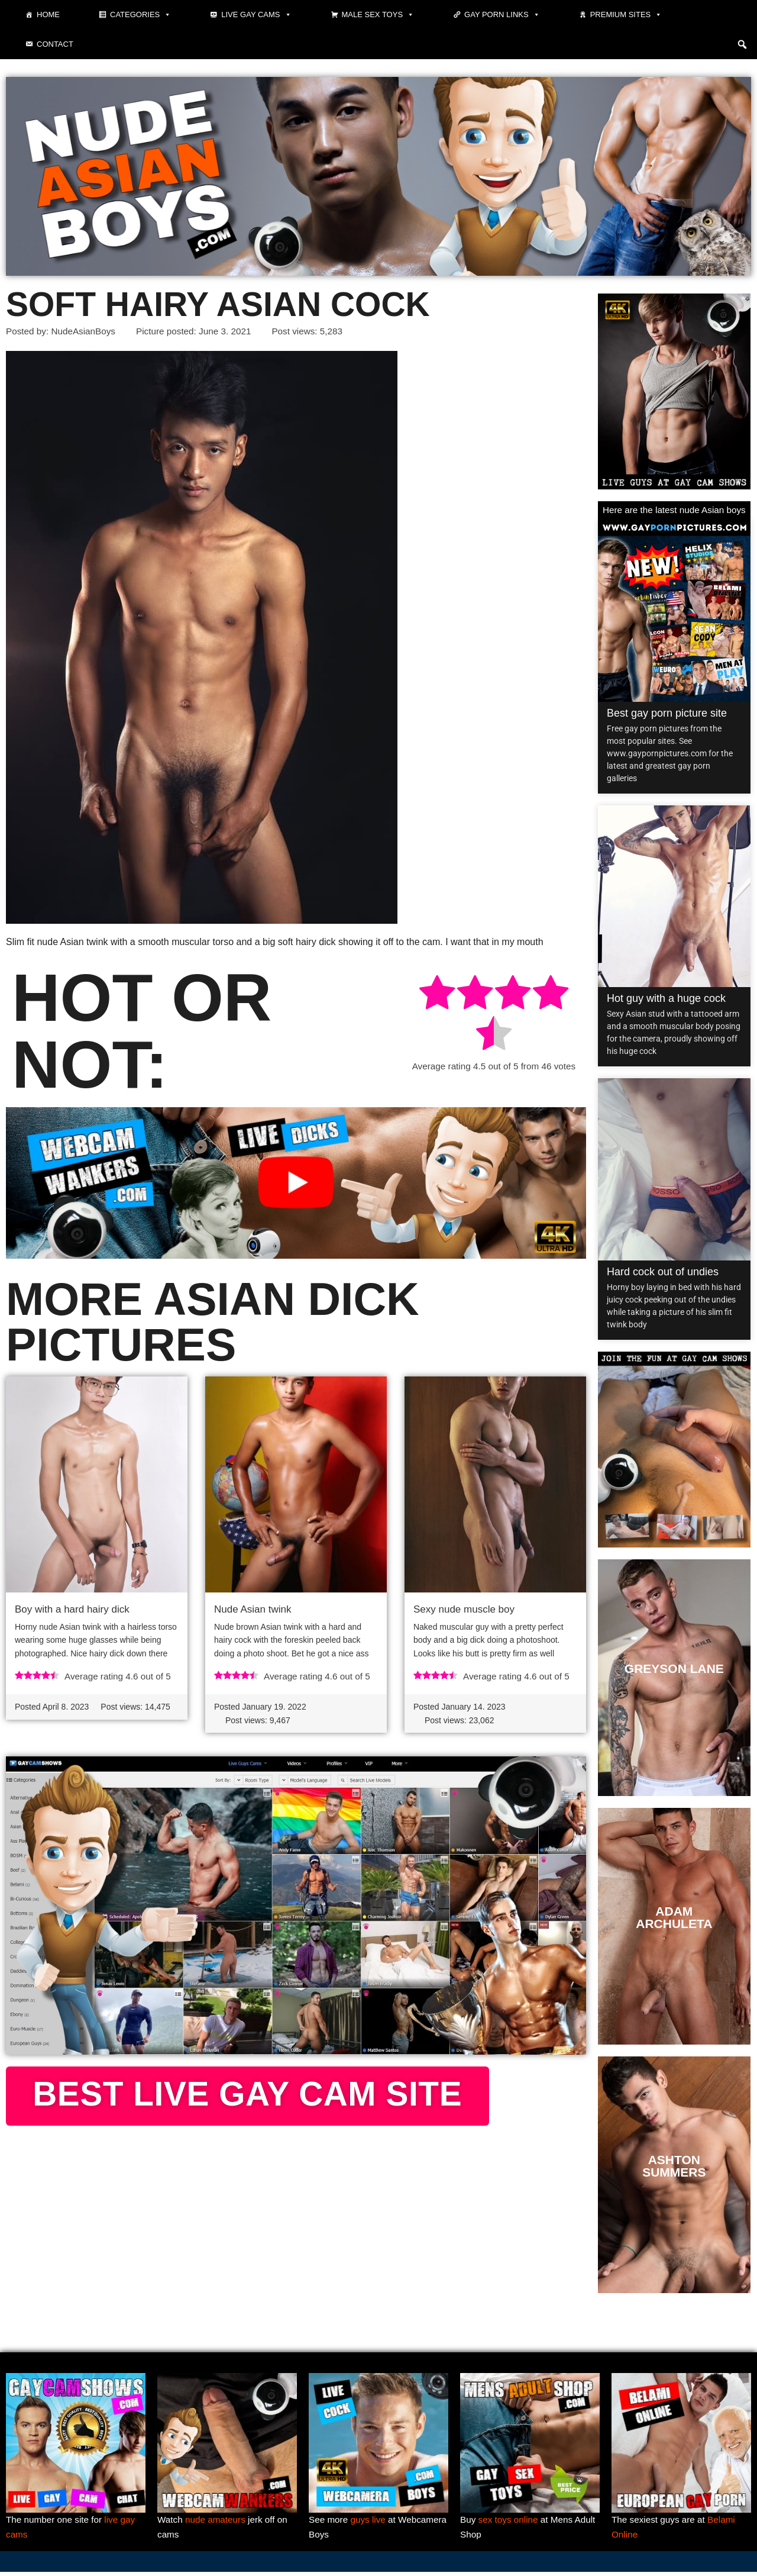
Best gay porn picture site (667, 714)
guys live (370, 2522)
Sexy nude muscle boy (464, 1611)
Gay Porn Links (502, 15)
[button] (742, 44)
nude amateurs (218, 2522)
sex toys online (510, 2522)
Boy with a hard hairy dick (72, 1611)
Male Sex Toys (378, 15)
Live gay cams (256, 15)
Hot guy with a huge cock (666, 999)
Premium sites (626, 15)
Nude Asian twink (252, 1611)
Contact (55, 44)
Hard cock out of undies (663, 1273)
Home (48, 14)
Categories (140, 15)
